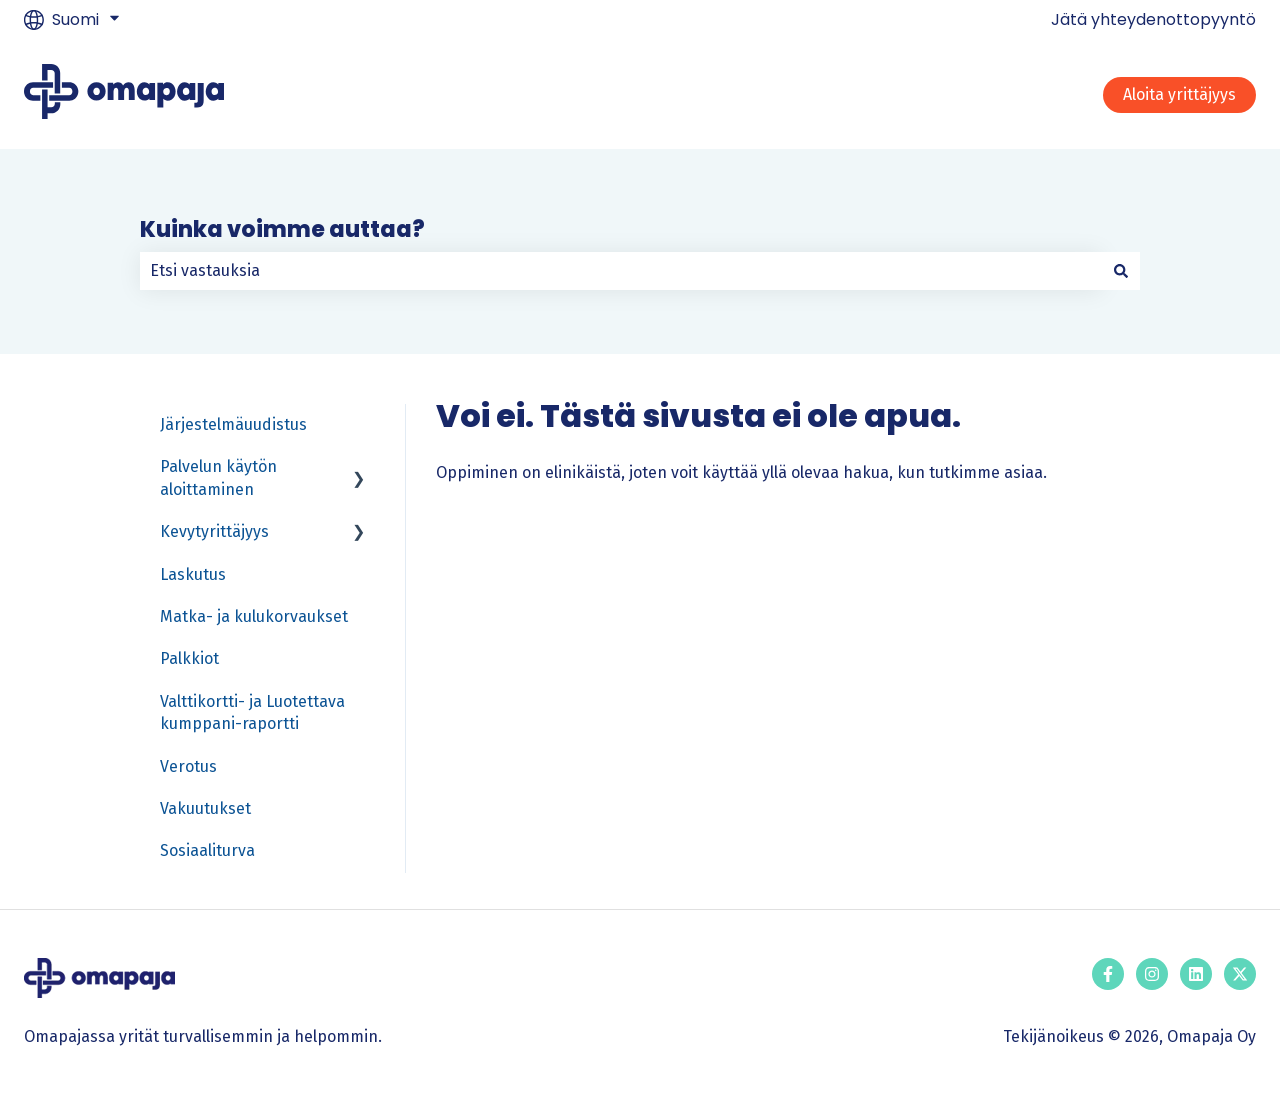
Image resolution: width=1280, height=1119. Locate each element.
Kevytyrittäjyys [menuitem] (214, 531)
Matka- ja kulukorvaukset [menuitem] (254, 616)
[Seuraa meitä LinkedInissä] (1196, 974)
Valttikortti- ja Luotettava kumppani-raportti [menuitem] (252, 712)
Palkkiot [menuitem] (189, 658)
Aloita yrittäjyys (1179, 94)
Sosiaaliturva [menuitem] (207, 850)
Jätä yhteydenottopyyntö (1153, 20)
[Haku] (1121, 271)
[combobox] (621, 271)
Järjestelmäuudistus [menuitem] (233, 424)
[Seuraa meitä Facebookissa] (1108, 974)
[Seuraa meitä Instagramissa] (1152, 974)
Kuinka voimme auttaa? (282, 229)
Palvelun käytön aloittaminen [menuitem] (218, 477)
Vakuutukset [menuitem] (205, 808)
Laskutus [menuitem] (193, 574)
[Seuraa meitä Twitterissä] (1240, 974)
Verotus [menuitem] (188, 766)
